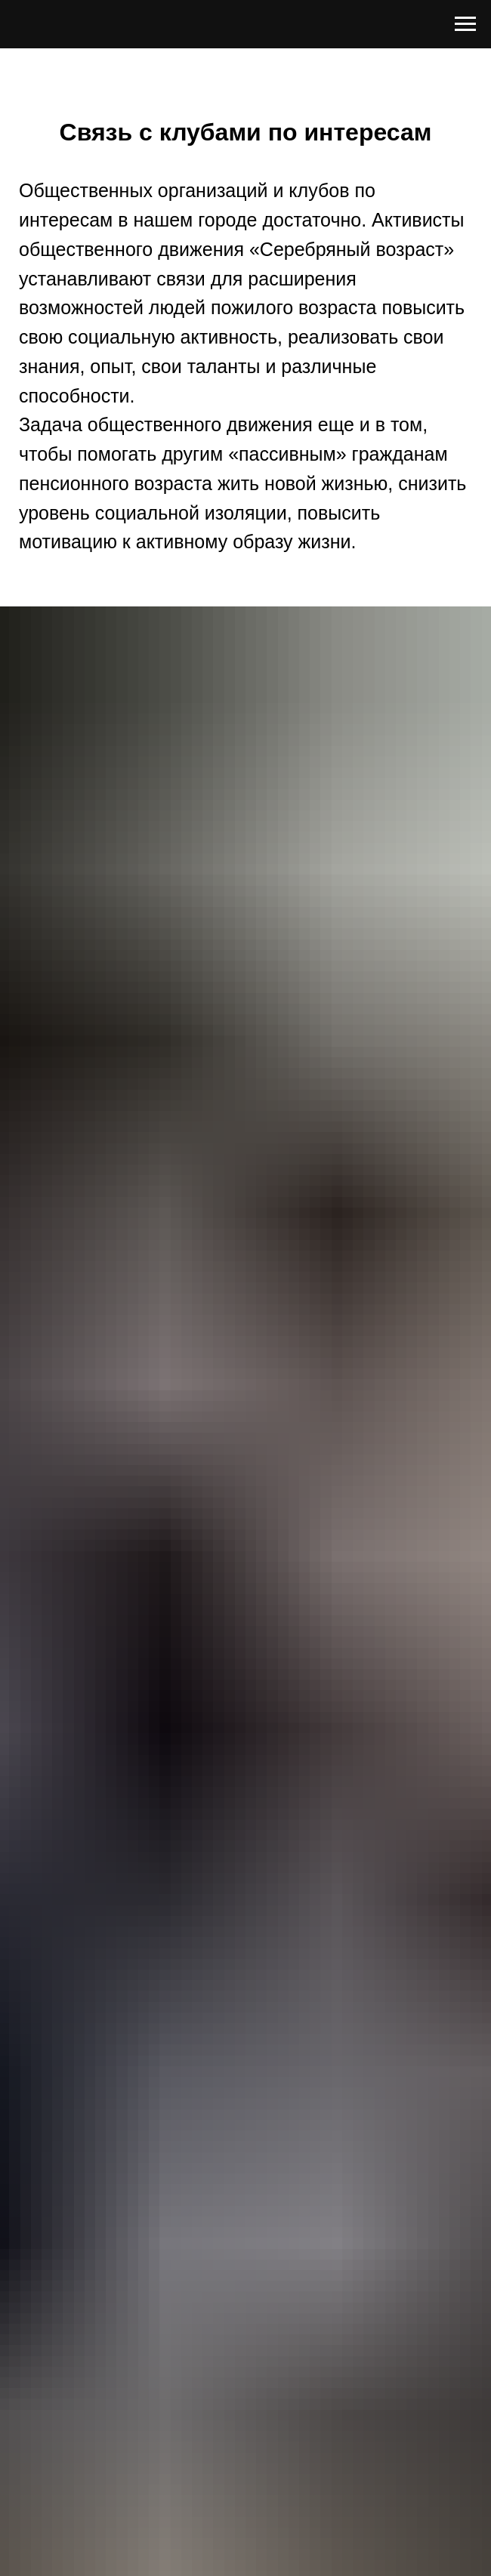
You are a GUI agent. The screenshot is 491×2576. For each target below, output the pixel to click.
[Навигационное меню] (465, 24)
